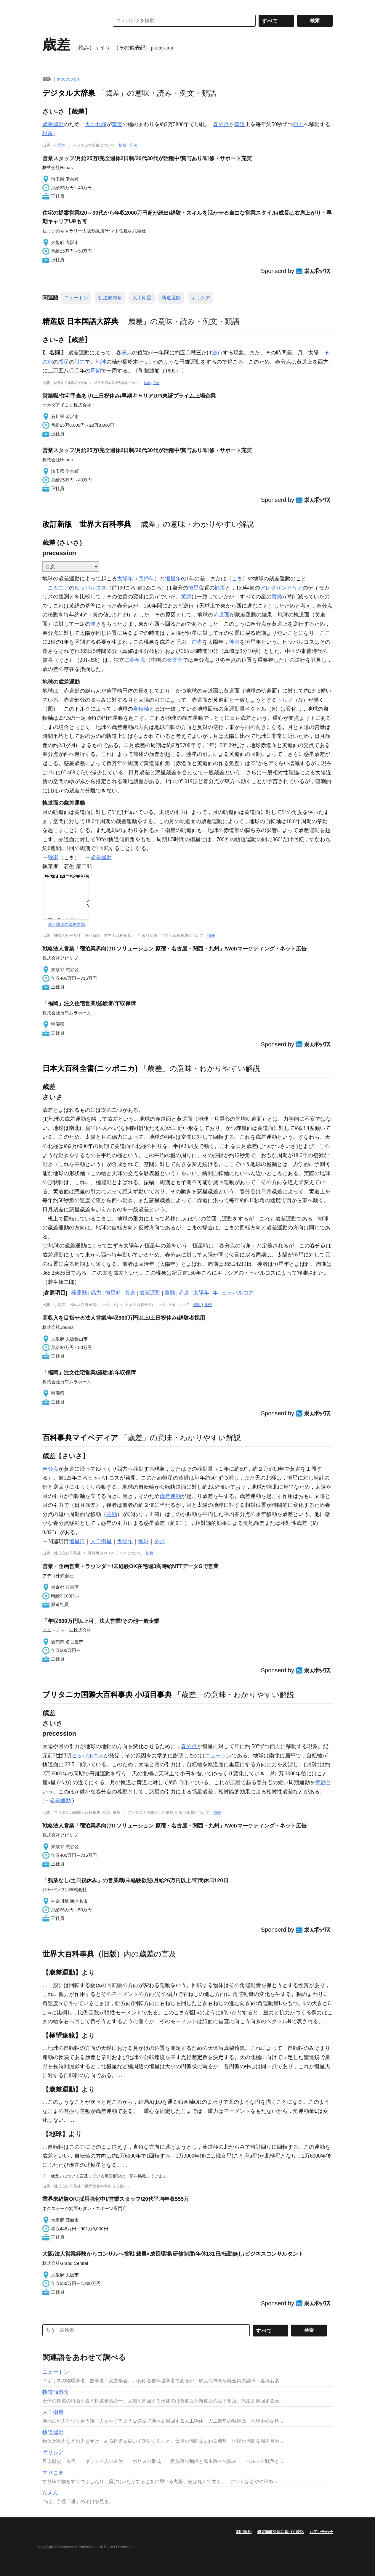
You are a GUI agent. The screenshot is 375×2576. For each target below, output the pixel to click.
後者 (234, 642)
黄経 (277, 597)
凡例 (133, 145)
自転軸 (141, 709)
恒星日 (77, 1541)
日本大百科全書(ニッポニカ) (90, 1068)
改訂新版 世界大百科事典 (86, 524)
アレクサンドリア (281, 588)
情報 (122, 145)
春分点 (221, 124)
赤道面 (222, 615)
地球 (101, 362)
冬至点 (137, 660)
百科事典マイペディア (80, 1437)
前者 (197, 642)
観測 (220, 588)
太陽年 (125, 579)
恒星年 (173, 579)
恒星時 (113, 1293)
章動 (169, 1293)
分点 (126, 353)
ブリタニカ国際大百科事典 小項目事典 (107, 1694)
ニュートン (76, 297)
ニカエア (58, 588)
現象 (47, 133)
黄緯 (186, 597)
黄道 (117, 124)
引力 (79, 362)
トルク (285, 700)
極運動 (79, 1293)
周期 (95, 371)
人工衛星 (141, 297)
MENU (48, 6)
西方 (298, 124)
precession (68, 78)
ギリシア (200, 297)
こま (237, 579)
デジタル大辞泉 (68, 93)
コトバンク (71, 21)
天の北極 (95, 124)
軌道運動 (171, 297)
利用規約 (243, 2532)
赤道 (184, 1293)
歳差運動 (53, 124)
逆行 (217, 353)
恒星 (193, 588)
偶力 (96, 1293)
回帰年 (146, 579)
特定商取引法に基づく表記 (280, 2532)
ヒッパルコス (90, 588)
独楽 (53, 857)
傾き (95, 624)
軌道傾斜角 (110, 297)
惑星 (63, 362)
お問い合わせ (321, 2532)
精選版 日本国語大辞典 (80, 321)
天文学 (175, 660)
